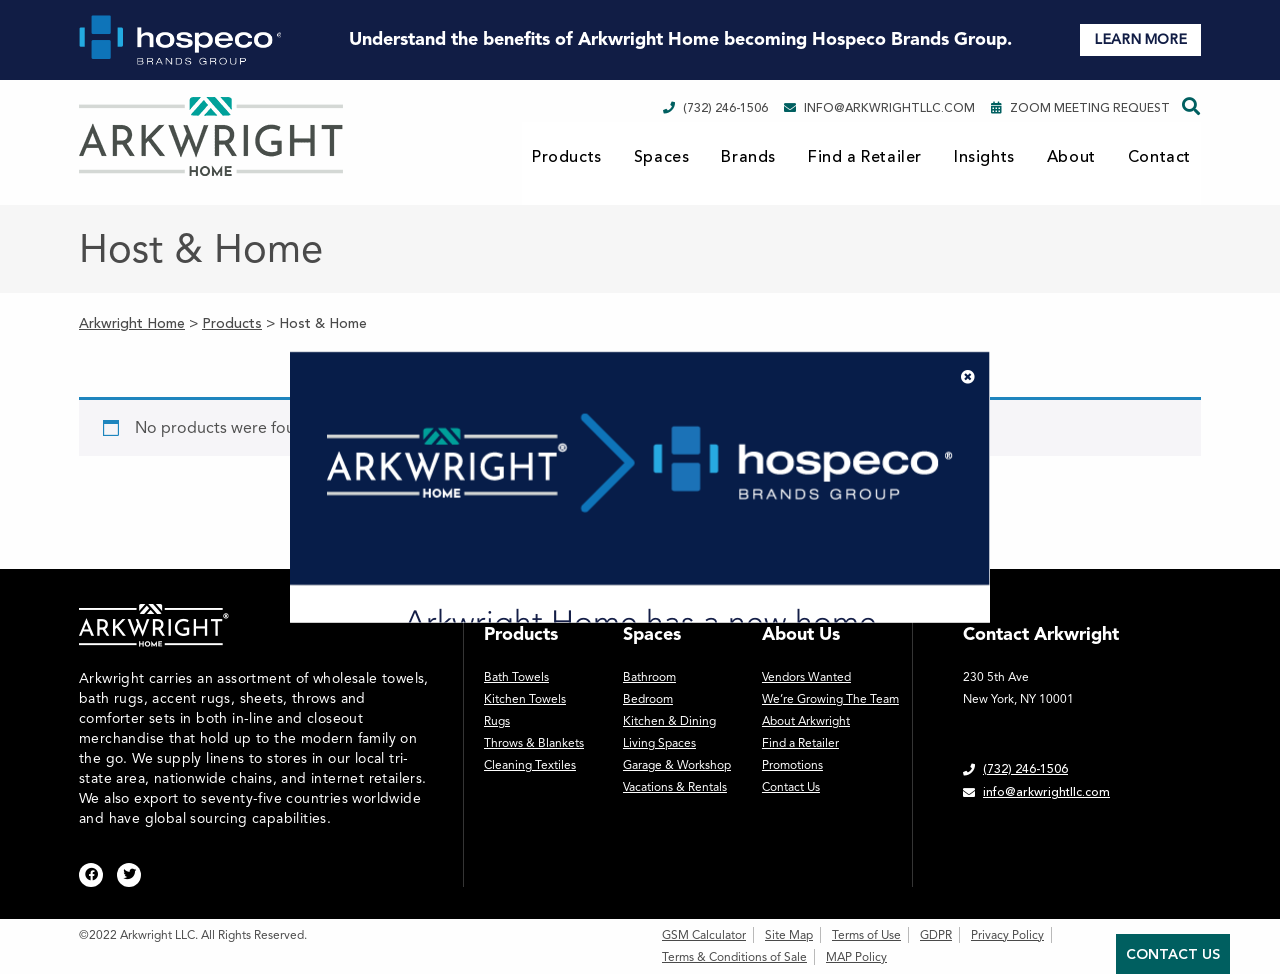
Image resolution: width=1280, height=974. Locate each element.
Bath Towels (516, 677)
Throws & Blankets (534, 743)
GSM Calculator (704, 935)
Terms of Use (866, 935)
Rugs (497, 721)
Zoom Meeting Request (1080, 108)
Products (567, 157)
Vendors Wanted (806, 677)
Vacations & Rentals (675, 787)
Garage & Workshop (677, 765)
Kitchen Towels (525, 699)
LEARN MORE (1140, 39)
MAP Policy (856, 957)
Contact (1159, 157)
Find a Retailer (865, 157)
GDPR (936, 935)
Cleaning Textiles (530, 765)
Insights (984, 157)
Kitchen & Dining (669, 721)
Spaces (662, 157)
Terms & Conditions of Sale (734, 957)
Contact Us (791, 787)
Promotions (792, 765)
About (1071, 157)
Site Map (789, 935)
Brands (748, 157)
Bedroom (648, 699)
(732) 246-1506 (715, 108)
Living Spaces (659, 743)
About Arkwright (806, 721)
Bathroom (649, 677)
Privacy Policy (1007, 935)
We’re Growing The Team (830, 699)
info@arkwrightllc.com (879, 108)
